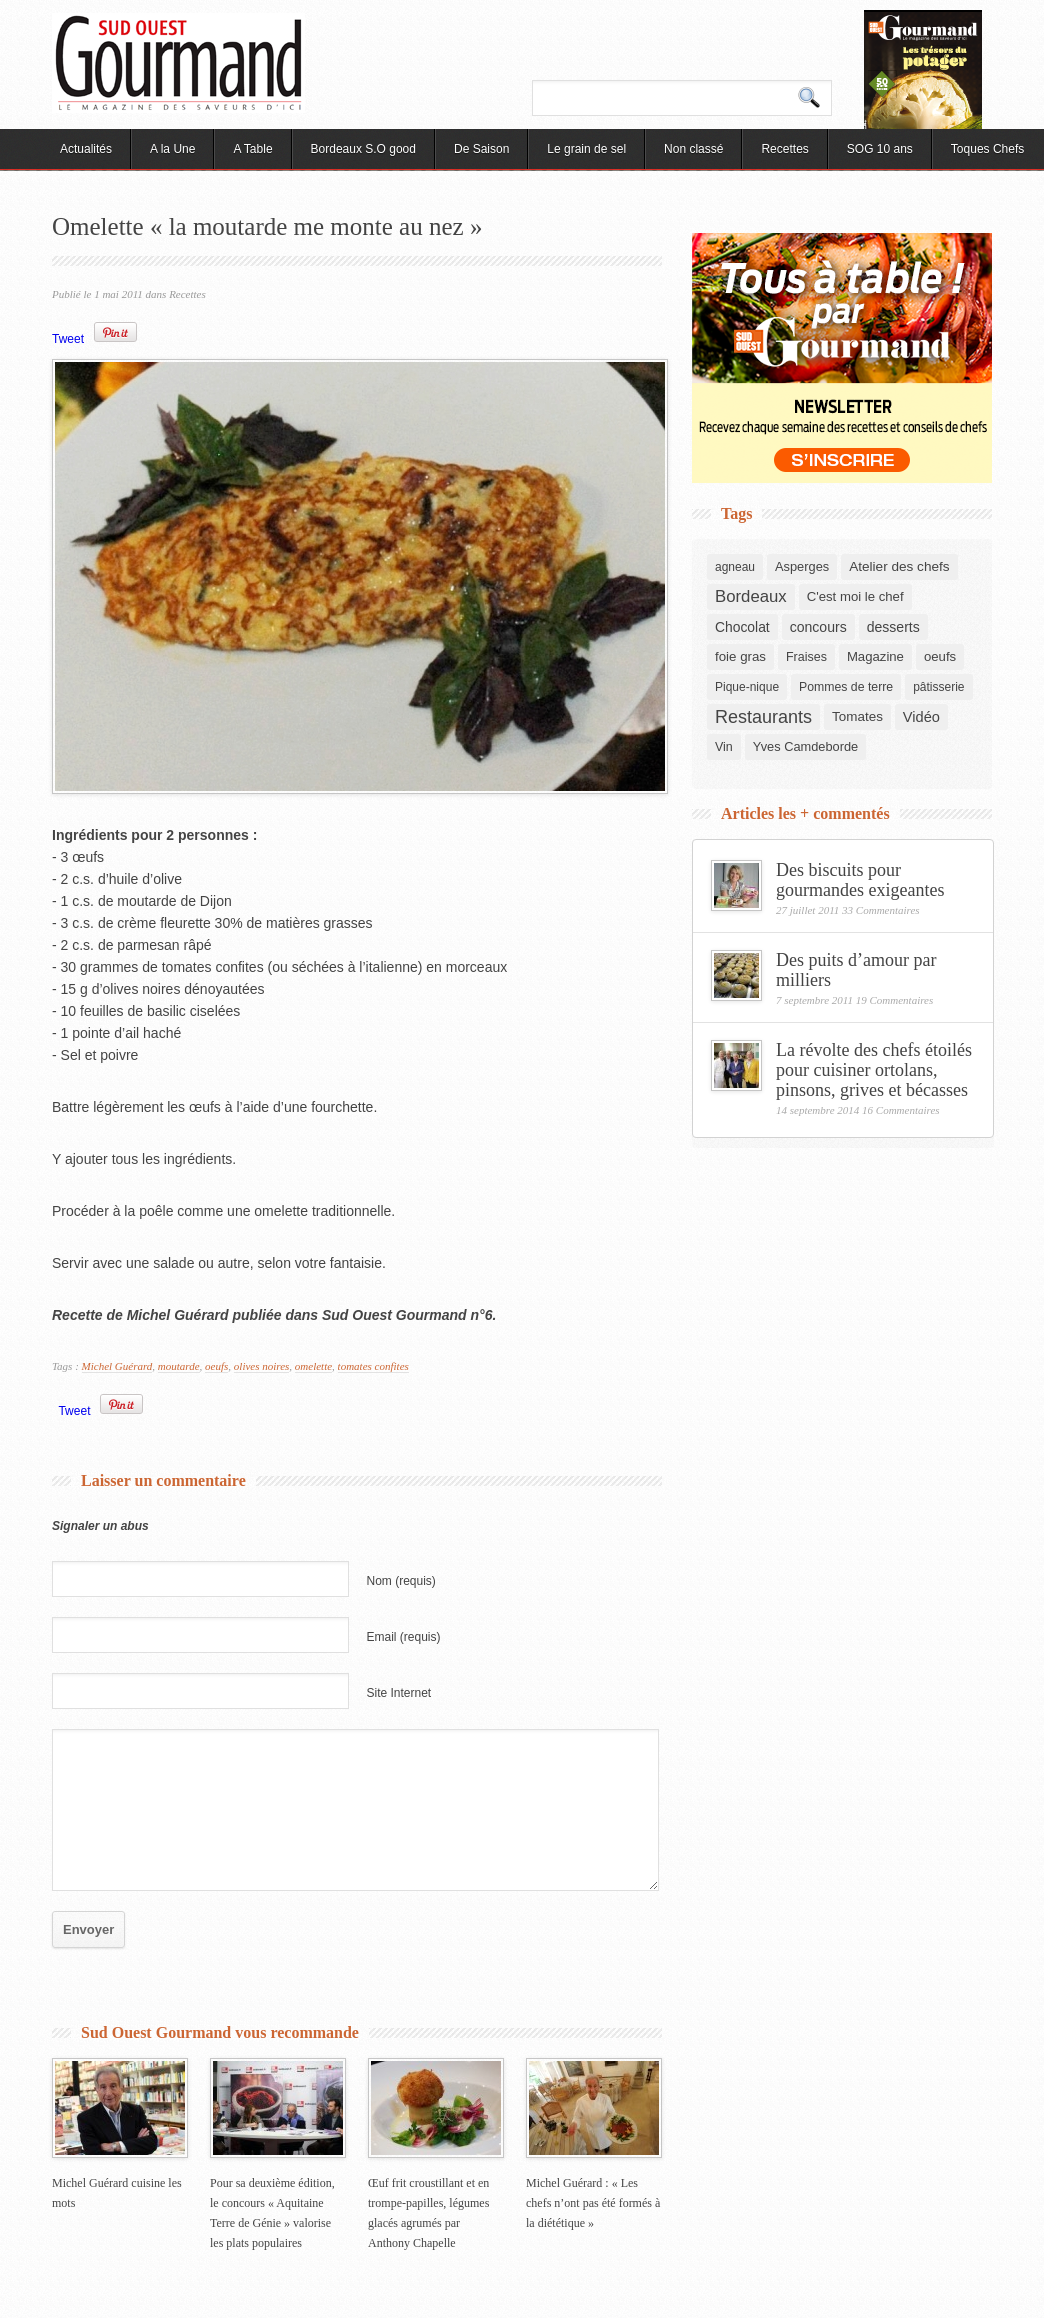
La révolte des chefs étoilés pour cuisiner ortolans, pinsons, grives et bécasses (874, 1070)
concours (818, 627)
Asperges (802, 566)
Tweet (68, 339)
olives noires (262, 1366)
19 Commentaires (895, 1000)
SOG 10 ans (880, 149)
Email (404, 1637)
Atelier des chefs (899, 566)
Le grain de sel (586, 149)
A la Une (172, 149)
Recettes (784, 149)
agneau (735, 567)
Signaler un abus (100, 1526)
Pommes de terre (846, 687)
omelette (313, 1366)
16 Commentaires (901, 1110)
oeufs (216, 1366)
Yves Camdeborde (805, 746)
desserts (893, 627)
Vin (724, 747)
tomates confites (373, 1366)
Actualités (86, 149)
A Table (252, 149)
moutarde (179, 1366)
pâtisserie (938, 687)
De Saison (481, 149)
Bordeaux (751, 596)
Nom (401, 1581)
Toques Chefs (987, 149)
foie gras (740, 656)
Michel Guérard (117, 1366)
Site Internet (399, 1693)
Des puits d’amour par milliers (856, 970)
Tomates (857, 716)
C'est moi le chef (855, 596)
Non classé (693, 149)
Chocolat (742, 627)
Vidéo (921, 717)
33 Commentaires (881, 910)
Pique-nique (747, 687)
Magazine (875, 656)
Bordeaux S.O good (363, 149)
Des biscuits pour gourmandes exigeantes (860, 880)
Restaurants (763, 717)
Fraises (806, 657)
